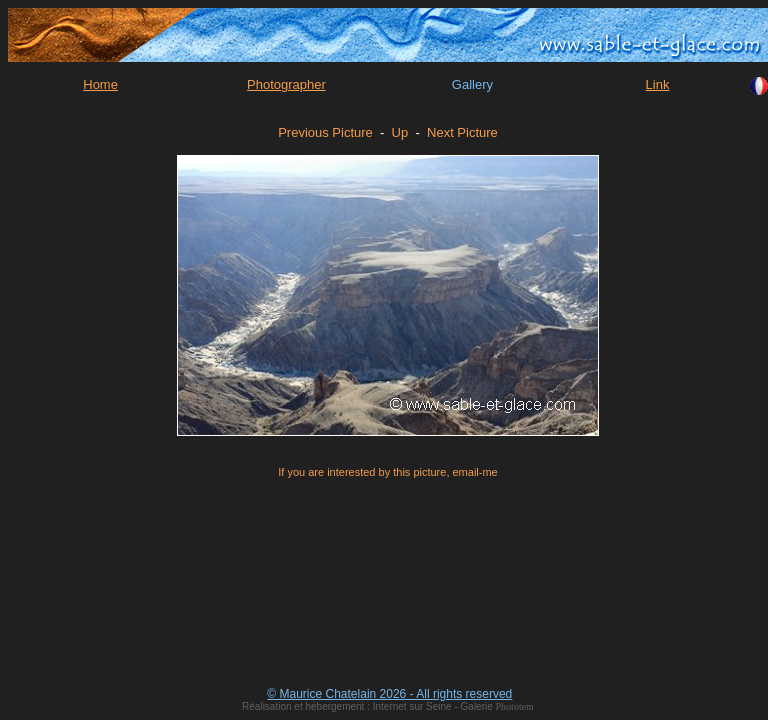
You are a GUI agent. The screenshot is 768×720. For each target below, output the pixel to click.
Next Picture (462, 132)
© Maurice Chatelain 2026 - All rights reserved (389, 694)
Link (658, 84)
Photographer (286, 84)
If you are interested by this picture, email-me (387, 472)
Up (400, 132)
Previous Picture (325, 132)
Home (100, 84)
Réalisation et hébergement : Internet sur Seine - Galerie (368, 706)
